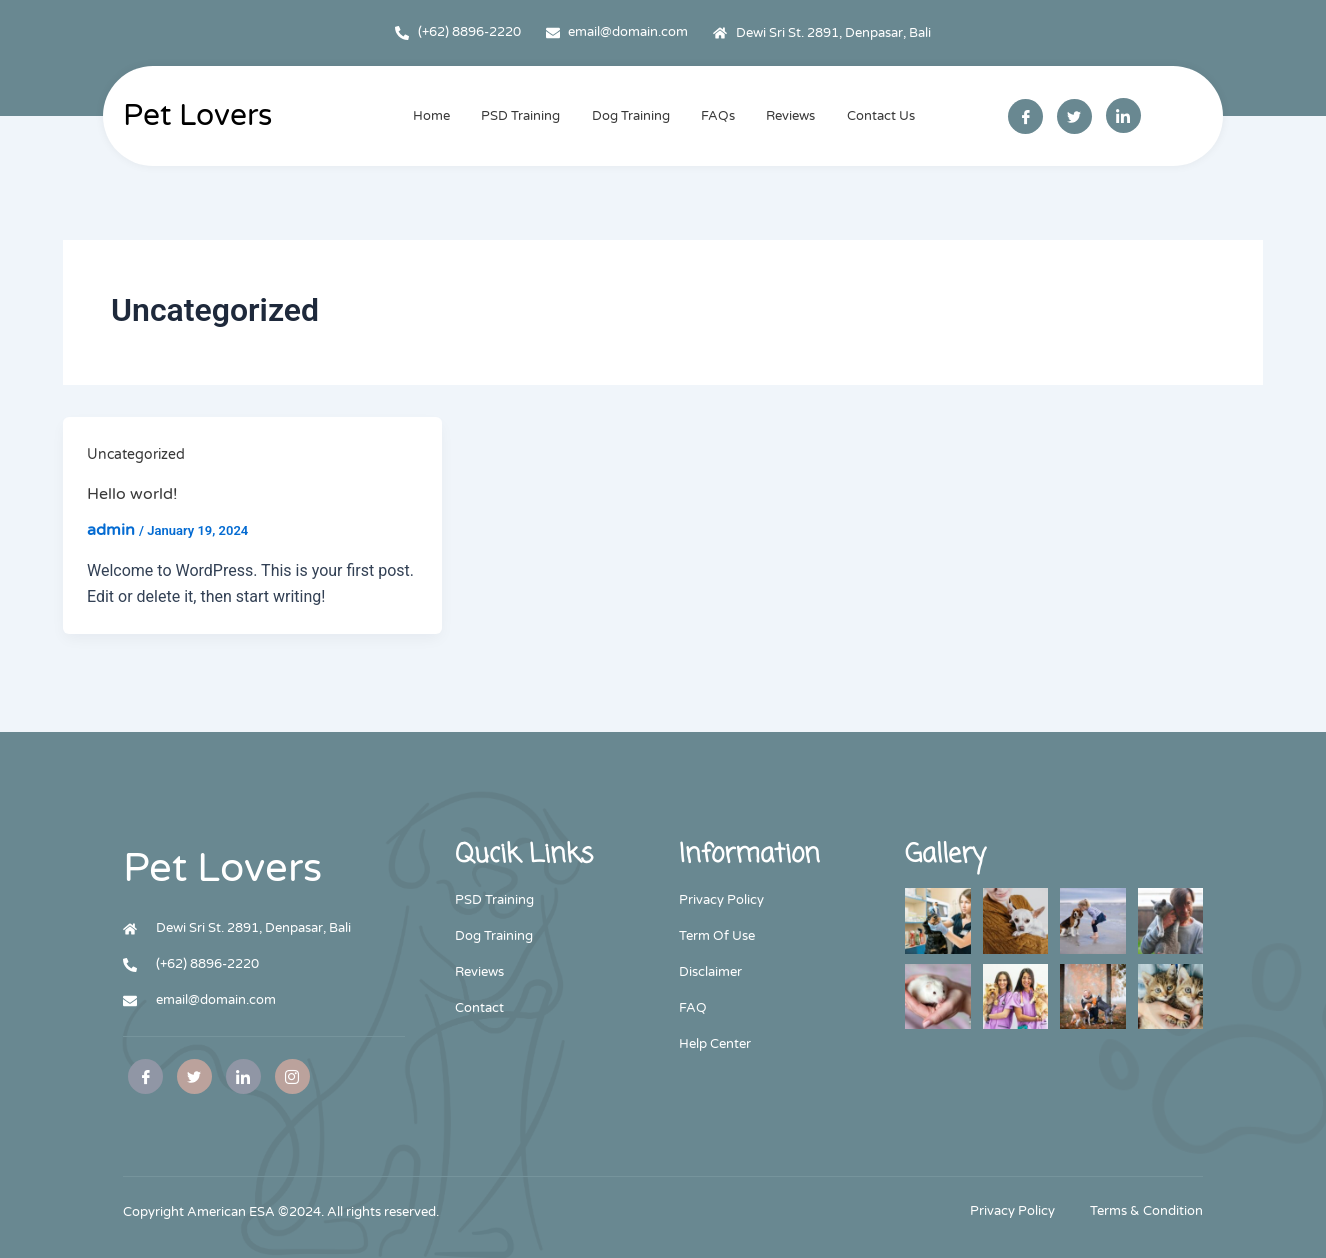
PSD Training (522, 116)
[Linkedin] (1123, 115)
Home (434, 116)
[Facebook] (1025, 116)
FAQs (717, 116)
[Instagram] (292, 1076)
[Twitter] (1074, 116)
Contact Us (877, 116)
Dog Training (631, 116)
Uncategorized (136, 454)
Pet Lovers (197, 115)
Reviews (788, 116)
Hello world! (132, 494)
